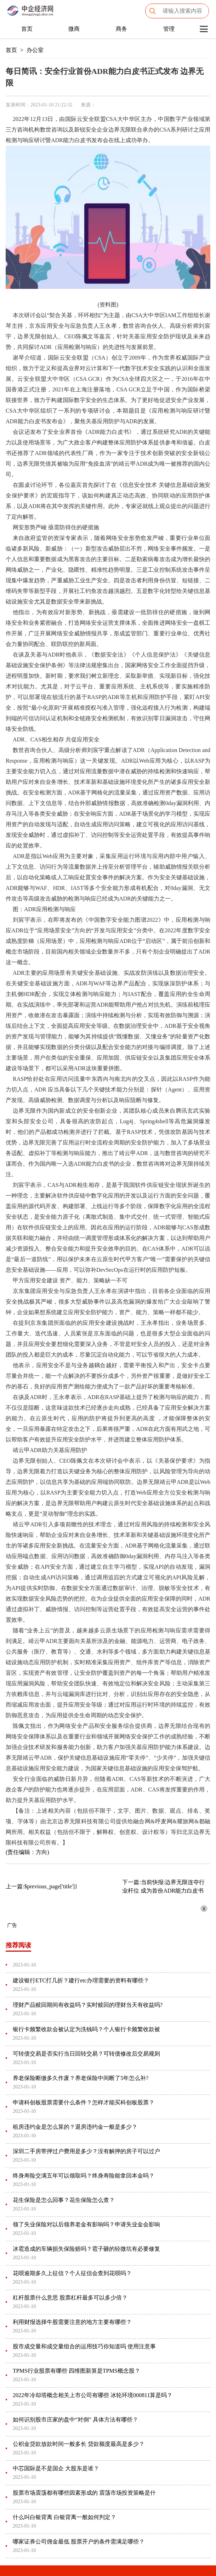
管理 (169, 29)
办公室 (35, 50)
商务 (121, 29)
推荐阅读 (18, 1945)
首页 (27, 29)
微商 (74, 29)
